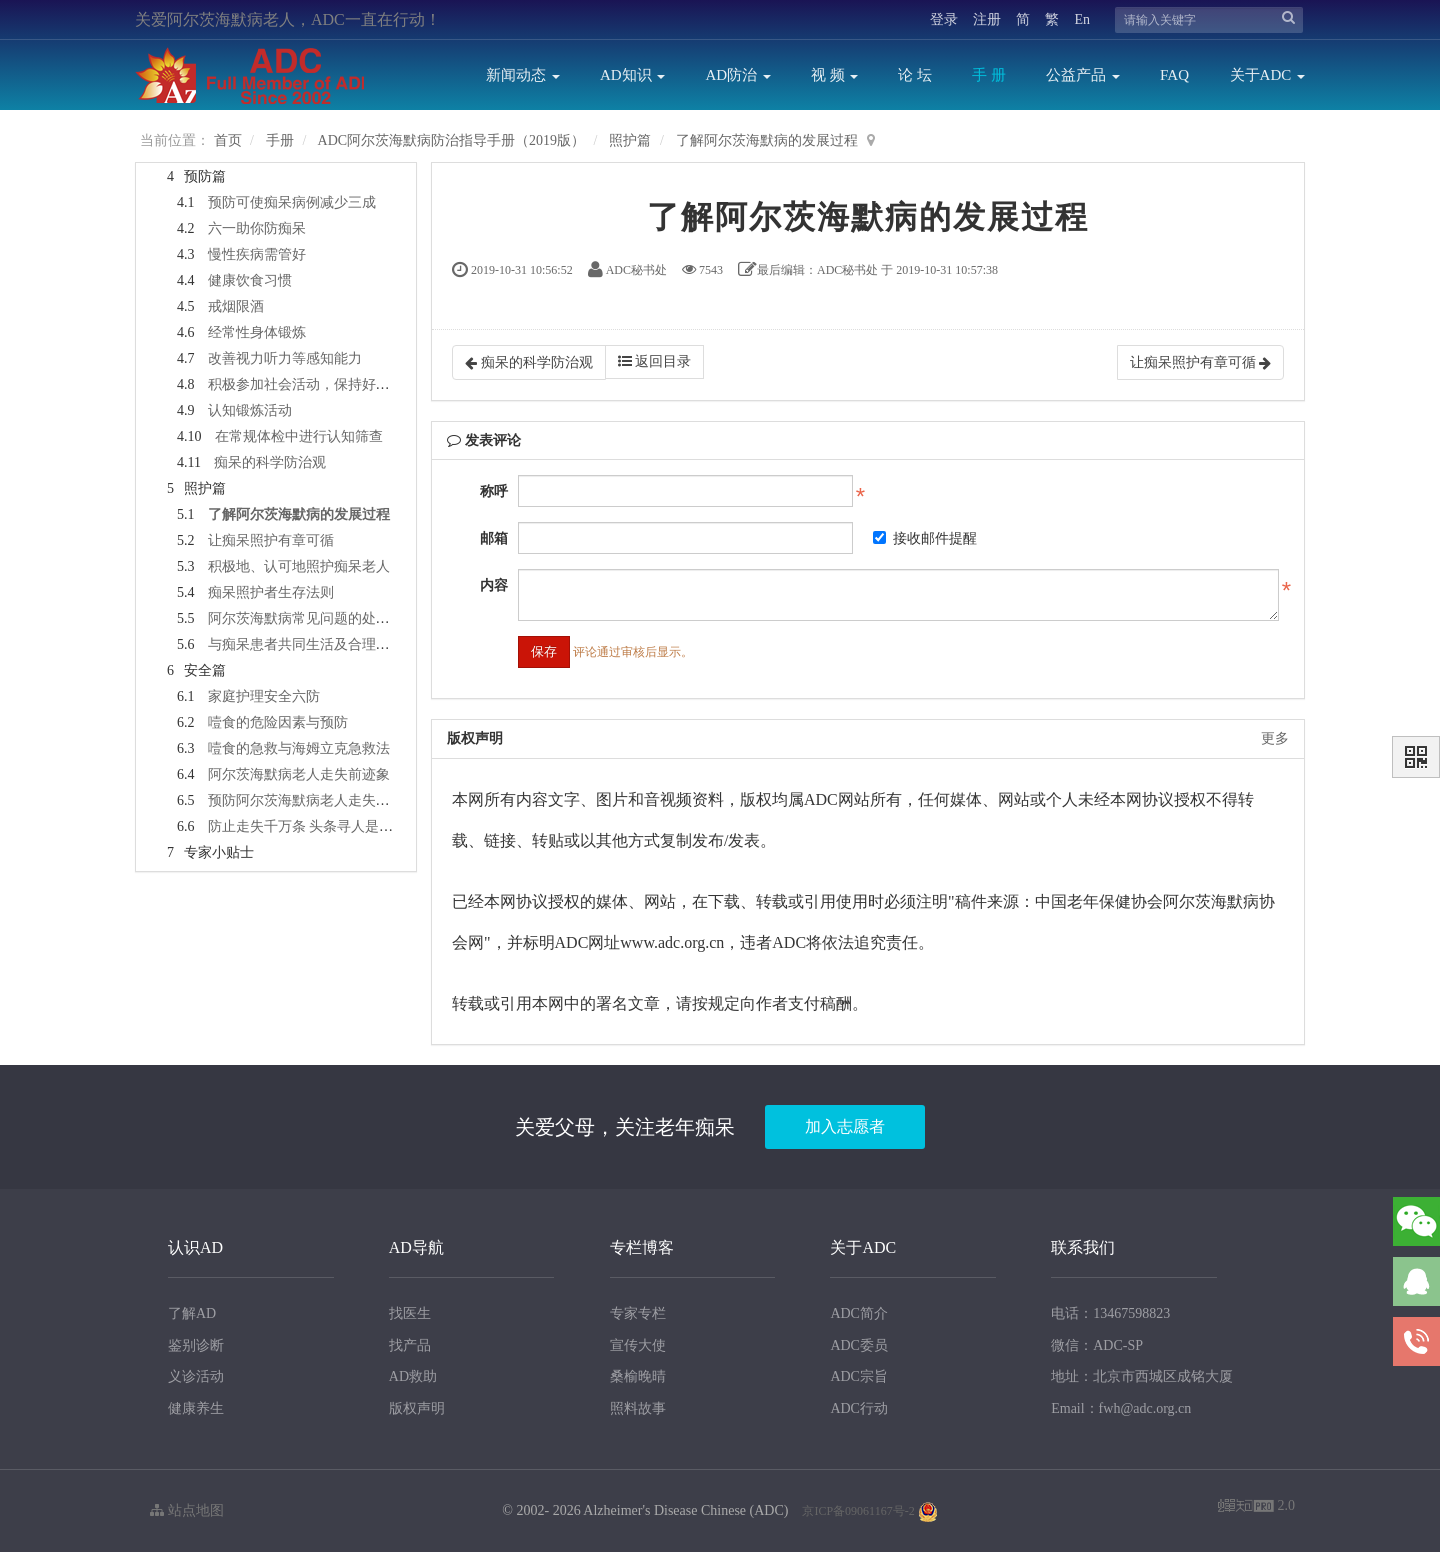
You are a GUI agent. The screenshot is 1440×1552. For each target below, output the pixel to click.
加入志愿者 (845, 1126)
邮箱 (494, 538)
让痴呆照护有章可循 (271, 540)
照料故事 (638, 1408)
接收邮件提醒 (925, 538)
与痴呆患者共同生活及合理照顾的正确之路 (341, 644)
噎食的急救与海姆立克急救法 (299, 748)
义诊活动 (196, 1376)
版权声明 (417, 1408)
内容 (494, 585)
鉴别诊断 (196, 1345)
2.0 (1256, 1507)
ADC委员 (859, 1345)
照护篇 (630, 140)
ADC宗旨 (859, 1376)
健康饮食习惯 (250, 280)
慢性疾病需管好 (257, 254)
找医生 (410, 1313)
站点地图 (187, 1510)
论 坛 (915, 75)
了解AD (192, 1313)
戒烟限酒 (236, 306)
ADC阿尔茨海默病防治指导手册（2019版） (452, 140)
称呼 (494, 491)
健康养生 (196, 1408)
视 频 (835, 75)
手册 (280, 140)
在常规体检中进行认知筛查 (299, 436)
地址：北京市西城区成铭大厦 (1142, 1376)
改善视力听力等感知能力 (285, 358)
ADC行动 (859, 1408)
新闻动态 (523, 75)
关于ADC (1267, 75)
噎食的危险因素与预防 (278, 722)
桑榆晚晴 (638, 1376)
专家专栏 (638, 1313)
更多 (1275, 738)
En (1082, 19)
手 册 (989, 75)
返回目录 (655, 361)
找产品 (410, 1345)
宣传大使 (638, 1345)
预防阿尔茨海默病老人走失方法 (306, 800)
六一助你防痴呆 (257, 228)
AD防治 (737, 75)
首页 (228, 140)
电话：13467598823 (1110, 1313)
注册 (987, 19)
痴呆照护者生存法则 (271, 592)
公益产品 (1083, 75)
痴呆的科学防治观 (270, 462)
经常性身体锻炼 (257, 332)
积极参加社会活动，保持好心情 (306, 384)
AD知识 (632, 75)
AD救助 (413, 1376)
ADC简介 (859, 1313)
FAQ (1174, 75)
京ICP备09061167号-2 (858, 1511)
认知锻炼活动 (250, 410)
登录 (944, 19)
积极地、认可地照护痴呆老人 (299, 566)
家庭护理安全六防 (264, 696)
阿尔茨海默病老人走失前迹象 (299, 774)
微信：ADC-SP (1097, 1345)
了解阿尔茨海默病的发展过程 (767, 140)
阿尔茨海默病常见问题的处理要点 (313, 618)
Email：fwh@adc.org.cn (1121, 1408)
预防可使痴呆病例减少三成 (292, 202)
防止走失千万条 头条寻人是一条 (308, 826)
